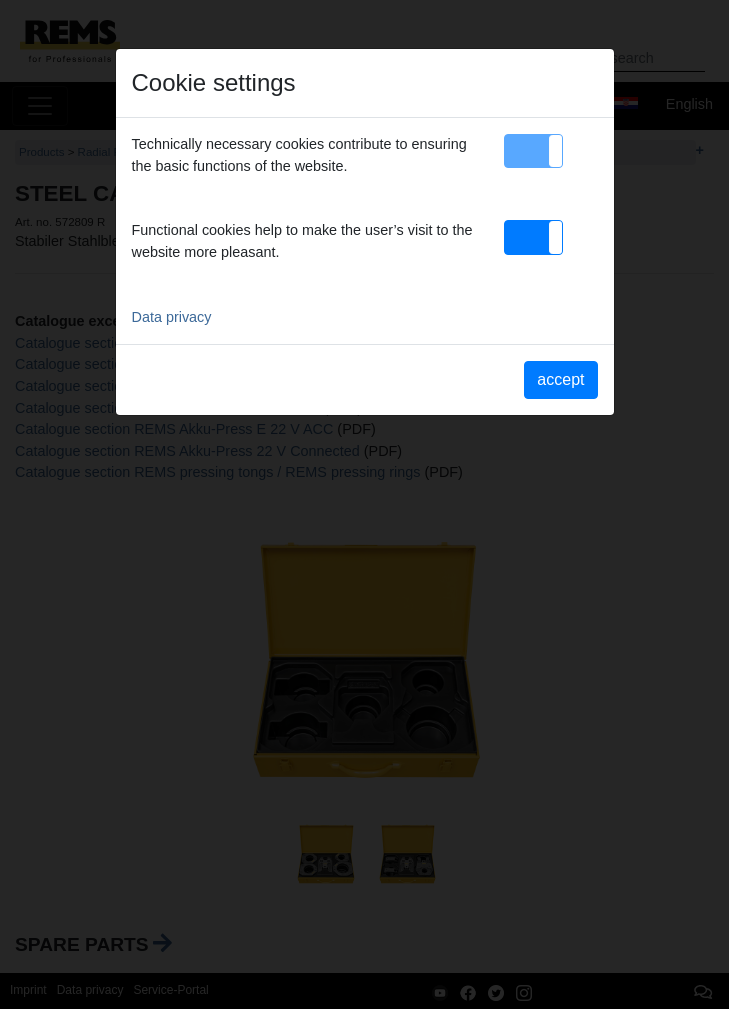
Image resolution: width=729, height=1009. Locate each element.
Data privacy (172, 317)
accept (560, 379)
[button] (533, 151)
